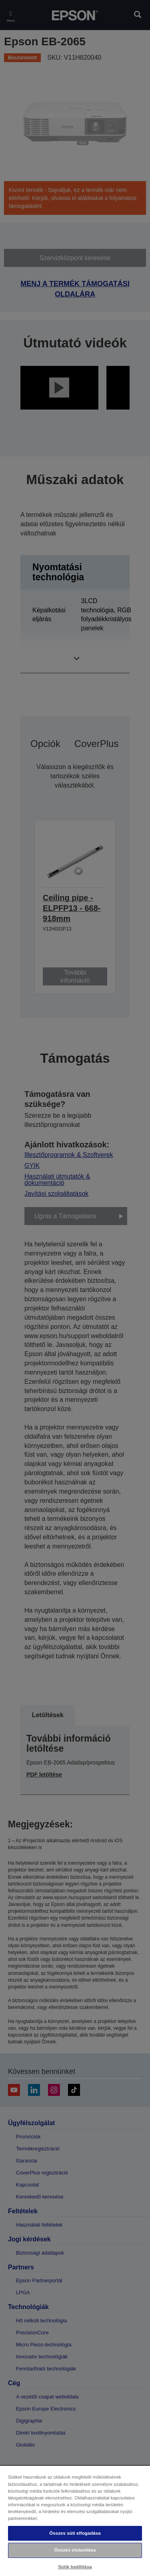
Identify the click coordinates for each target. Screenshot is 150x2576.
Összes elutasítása (75, 2550)
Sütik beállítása (75, 2566)
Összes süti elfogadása (74, 2533)
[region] (75, 2520)
